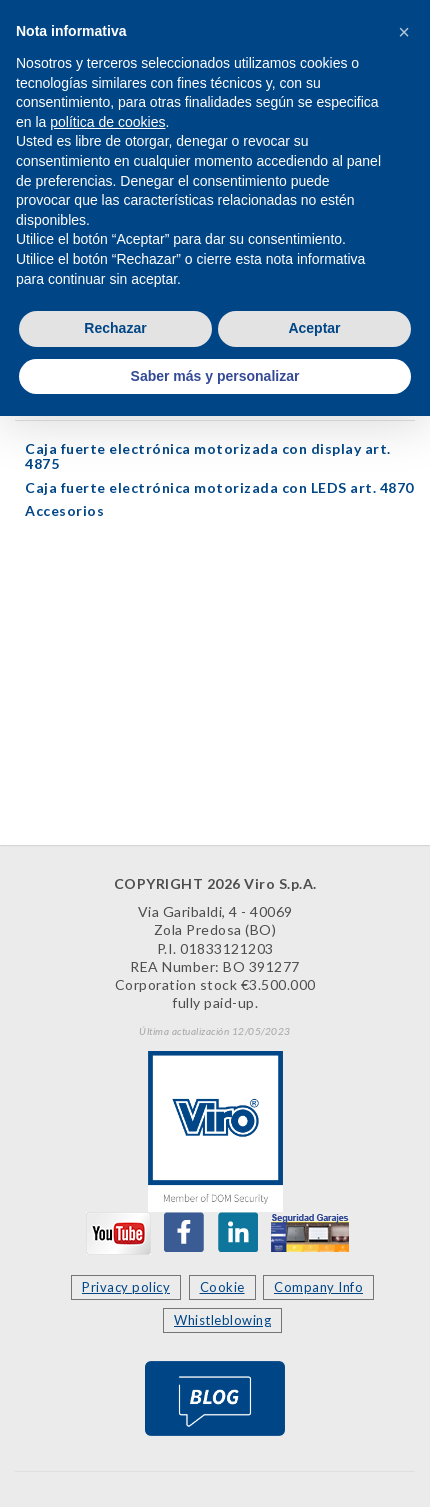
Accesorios (64, 510)
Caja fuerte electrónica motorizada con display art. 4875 (208, 456)
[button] (404, 32)
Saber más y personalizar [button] (215, 376)
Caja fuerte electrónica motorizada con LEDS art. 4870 (219, 487)
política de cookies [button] (107, 122)
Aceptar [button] (314, 328)
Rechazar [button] (115, 328)
